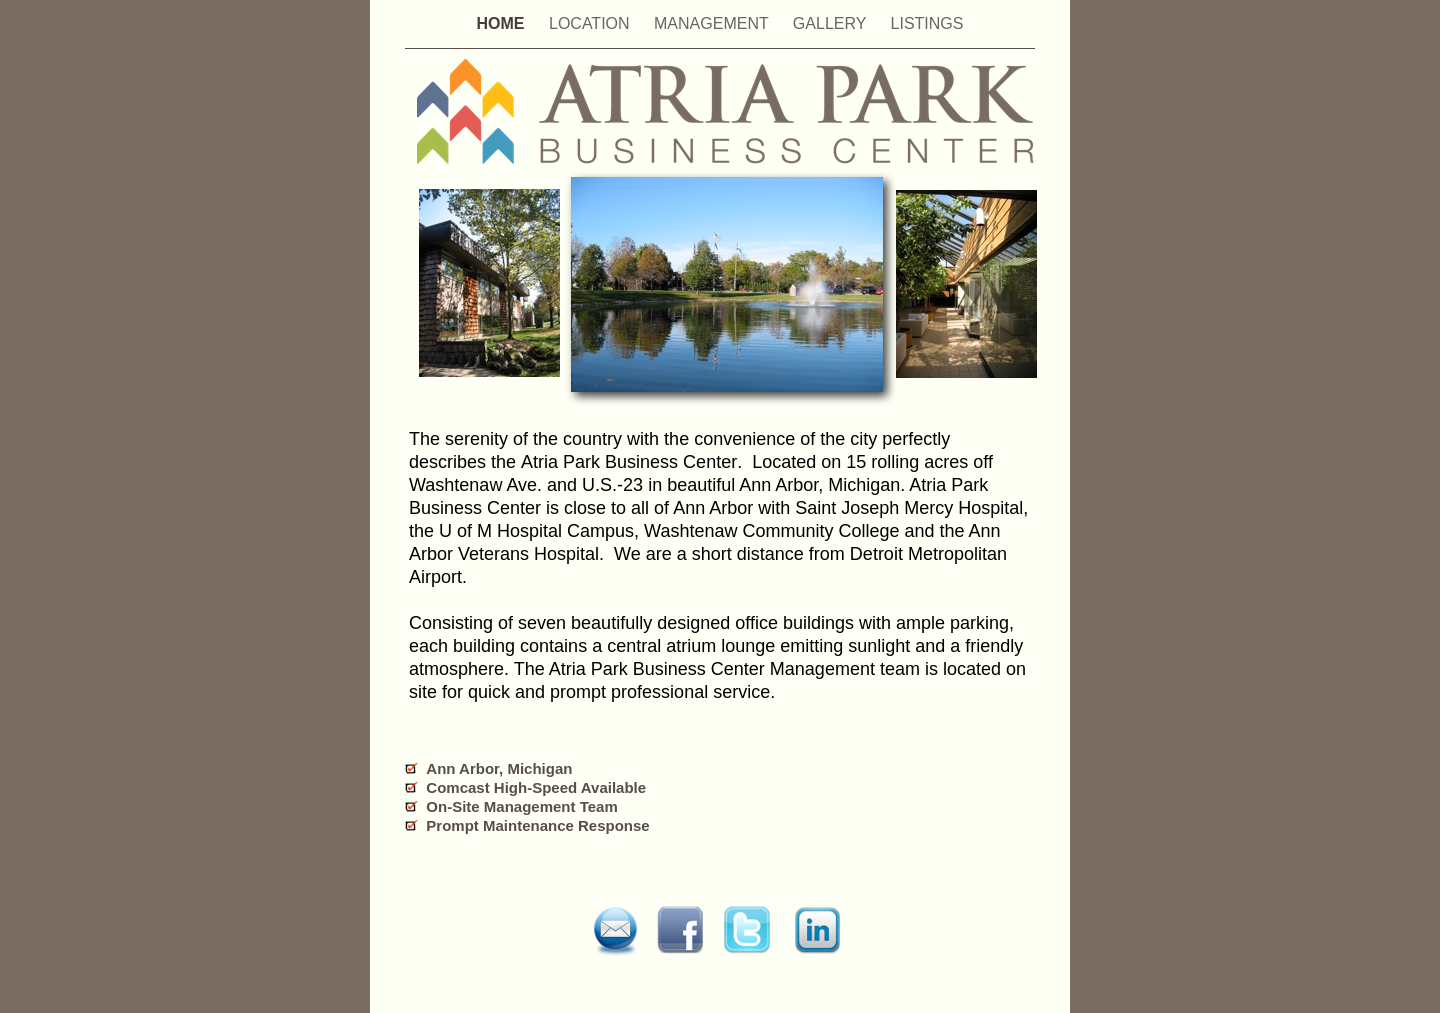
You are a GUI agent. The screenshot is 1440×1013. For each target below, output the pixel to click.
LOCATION (591, 23)
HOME (503, 23)
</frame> (975, 948)
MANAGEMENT (713, 23)
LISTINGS (927, 23)
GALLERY (832, 23)
